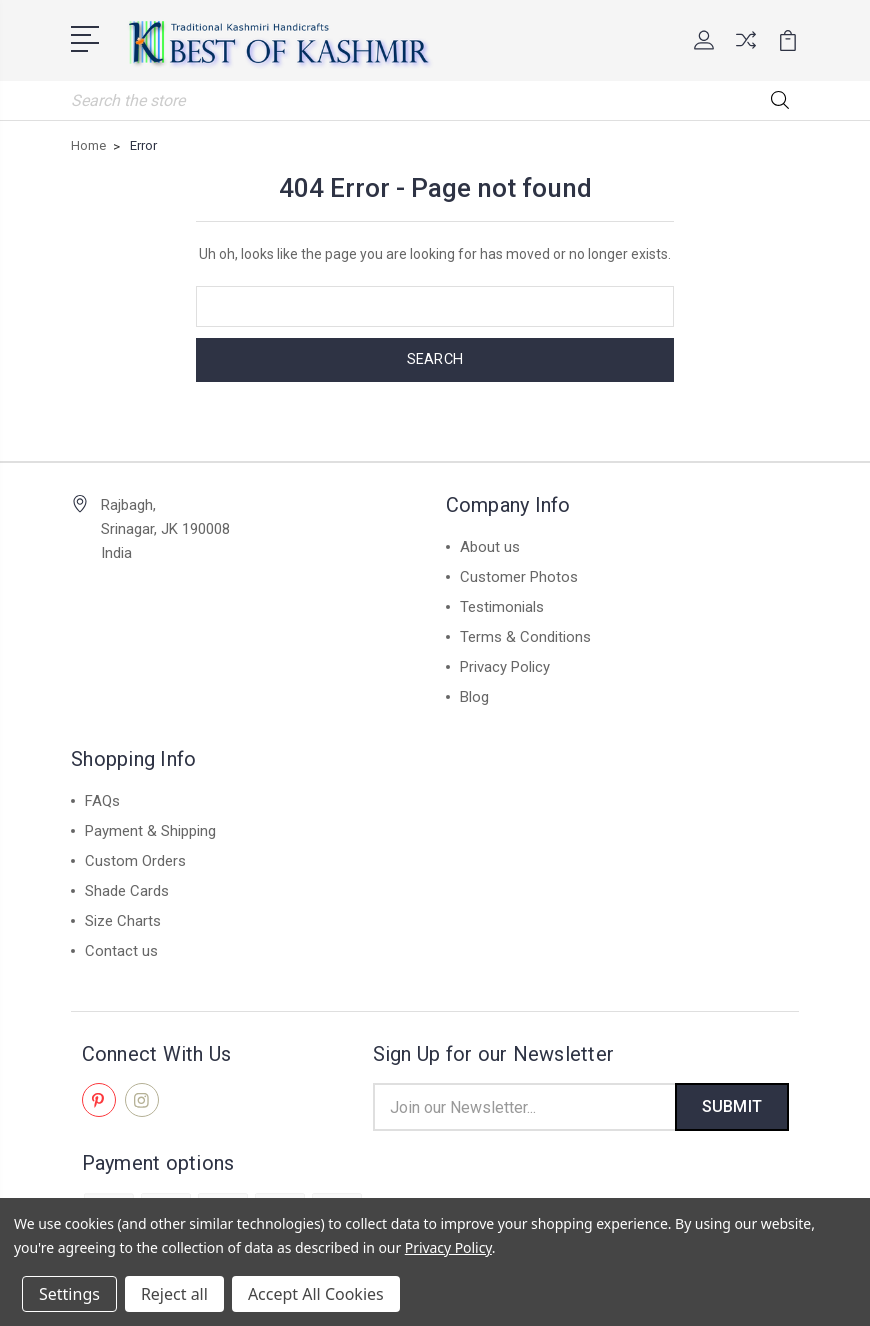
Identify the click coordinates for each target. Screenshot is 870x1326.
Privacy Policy (505, 665)
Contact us (121, 949)
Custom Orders (135, 859)
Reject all (174, 1294)
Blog (474, 695)
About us (490, 545)
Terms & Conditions (525, 635)
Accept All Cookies (316, 1294)
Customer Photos (519, 575)
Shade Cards (127, 889)
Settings (69, 1294)
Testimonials (502, 605)
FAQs (102, 799)
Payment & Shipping (150, 829)
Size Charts (123, 919)
